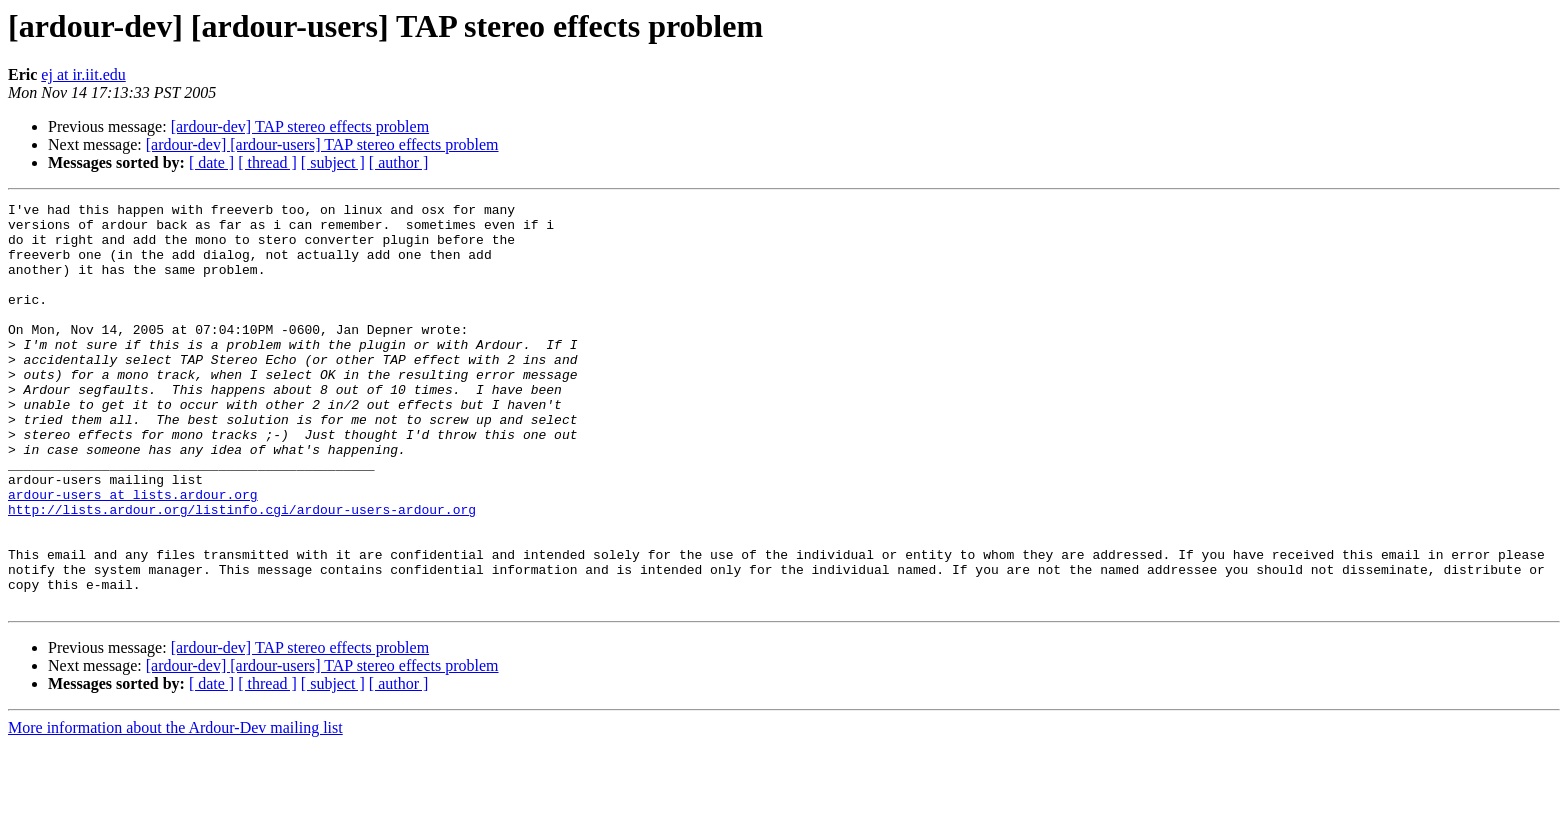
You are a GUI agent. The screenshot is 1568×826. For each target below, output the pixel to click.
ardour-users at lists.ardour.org (133, 554)
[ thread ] (267, 162)
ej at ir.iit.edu (83, 74)
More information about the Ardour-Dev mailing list (175, 808)
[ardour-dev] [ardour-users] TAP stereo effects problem (322, 144)
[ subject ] (333, 162)
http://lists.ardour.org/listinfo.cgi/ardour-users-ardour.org (242, 572)
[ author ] (399, 162)
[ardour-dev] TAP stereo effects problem (300, 126)
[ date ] (211, 162)
